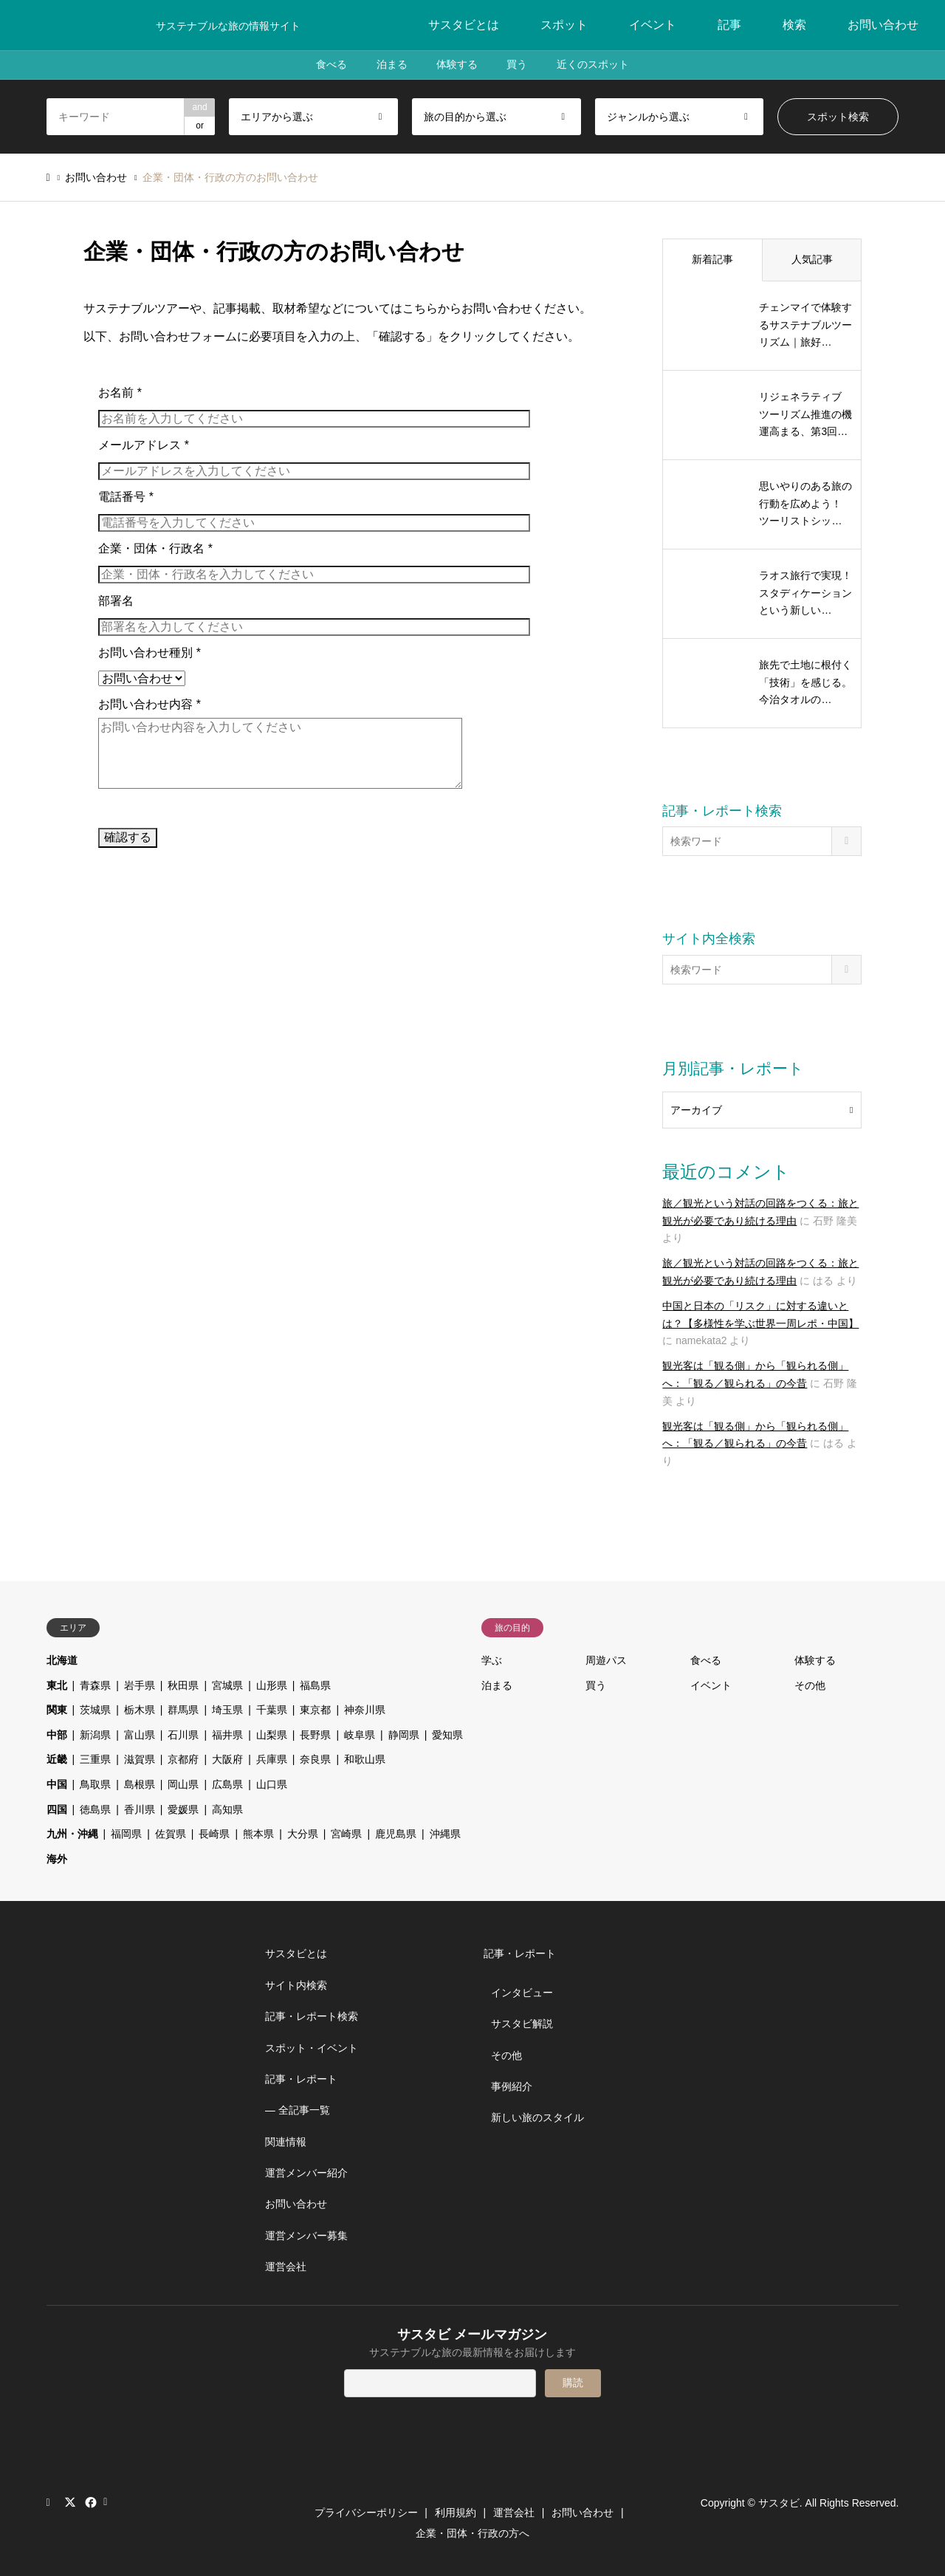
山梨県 (271, 1735)
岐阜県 (359, 1735)
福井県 (227, 1735)
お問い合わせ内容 (149, 704)
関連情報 (285, 2142)
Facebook (89, 2502)
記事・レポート (301, 2079)
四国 (57, 1809)
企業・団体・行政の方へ (472, 2533)
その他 (809, 1685)
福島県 (315, 1685)
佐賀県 (170, 1834)
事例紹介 (511, 2086)
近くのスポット (593, 65)
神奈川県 (364, 1710)
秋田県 (183, 1685)
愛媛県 (183, 1809)
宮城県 (227, 1685)
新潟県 (95, 1735)
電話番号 (126, 496)
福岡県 (126, 1834)
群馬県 (183, 1710)
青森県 (95, 1685)
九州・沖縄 (72, 1834)
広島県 (227, 1784)
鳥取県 (95, 1784)
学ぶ (491, 1660)
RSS (108, 2502)
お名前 (120, 392)
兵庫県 (271, 1759)
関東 (57, 1710)
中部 (57, 1735)
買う (517, 65)
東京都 (315, 1710)
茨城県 (95, 1710)
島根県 (139, 1784)
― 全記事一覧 (297, 2110)
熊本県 (258, 1834)
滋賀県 (139, 1759)
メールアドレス (143, 445)
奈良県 (315, 1759)
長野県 (315, 1735)
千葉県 (271, 1710)
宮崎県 (346, 1834)
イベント (652, 24)
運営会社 (285, 2266)
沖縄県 (445, 1834)
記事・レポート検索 (311, 2016)
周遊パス (606, 1660)
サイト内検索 (296, 1985)
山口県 (271, 1784)
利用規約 (455, 2512)
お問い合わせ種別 (149, 652)
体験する (457, 65)
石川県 (183, 1735)
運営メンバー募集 (306, 2235)
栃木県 (139, 1710)
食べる (330, 65)
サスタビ (779, 2503)
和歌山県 (364, 1759)
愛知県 (447, 1735)
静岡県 (403, 1735)
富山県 (139, 1735)
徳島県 (95, 1809)
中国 (57, 1784)
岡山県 (183, 1784)
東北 (57, 1685)
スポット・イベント (311, 2048)
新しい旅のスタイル (537, 2117)
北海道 (62, 1660)
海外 (57, 1859)
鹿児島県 (395, 1834)
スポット (564, 24)
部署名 (116, 601)
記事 (729, 24)
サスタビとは (463, 24)
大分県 (302, 1834)
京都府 (183, 1759)
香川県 (139, 1809)
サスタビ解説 (522, 2023)
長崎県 (214, 1834)
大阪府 (227, 1759)
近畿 (57, 1759)
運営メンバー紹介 (306, 2173)
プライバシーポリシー (366, 2512)
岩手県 (139, 1685)
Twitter (70, 2502)
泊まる (391, 65)
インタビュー (522, 1992)
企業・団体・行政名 (155, 548)
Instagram (52, 2502)
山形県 (271, 1685)
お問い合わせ (883, 24)
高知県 (227, 1809)
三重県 (95, 1759)
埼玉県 (227, 1710)
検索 (794, 24)
